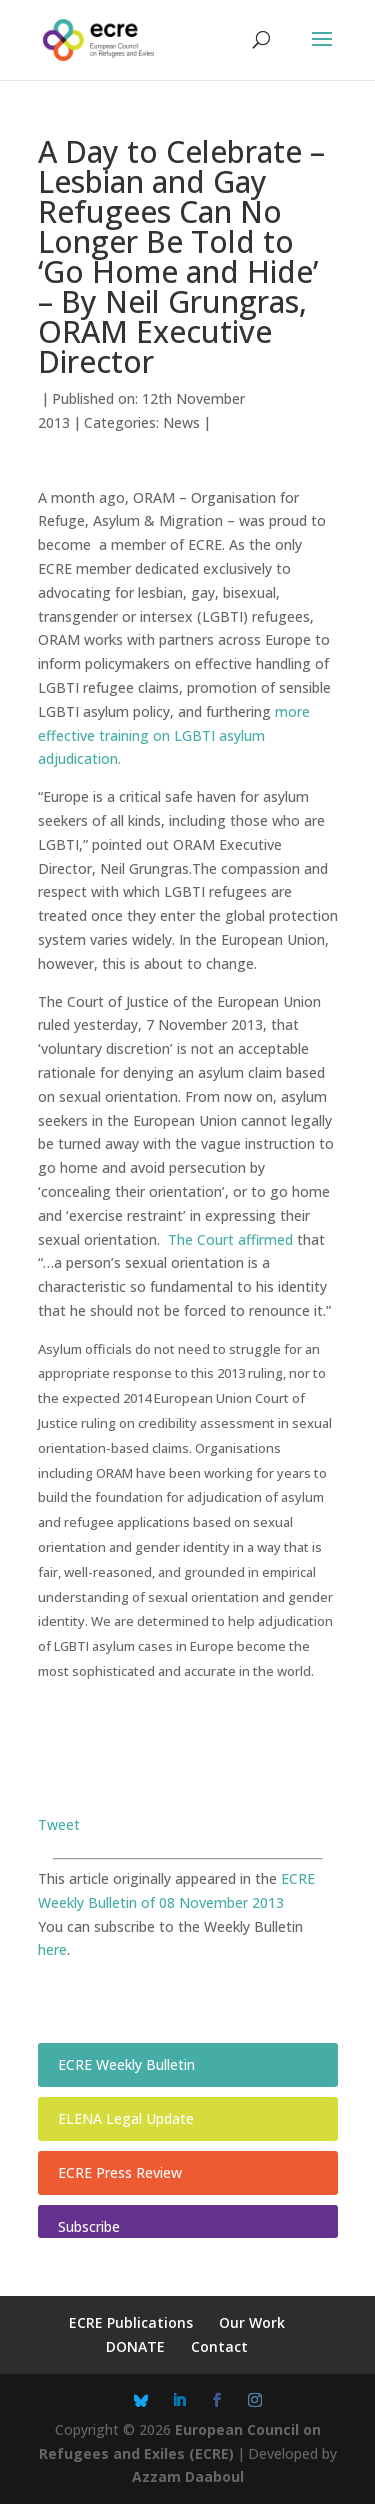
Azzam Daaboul (188, 2476)
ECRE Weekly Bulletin (126, 2064)
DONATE (135, 2346)
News (181, 422)
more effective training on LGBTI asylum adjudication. (174, 735)
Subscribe (89, 2226)
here (52, 1949)
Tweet (59, 1824)
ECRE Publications (131, 2322)
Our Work (252, 2322)
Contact (219, 2346)
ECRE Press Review (120, 2172)
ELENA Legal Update (126, 2118)
